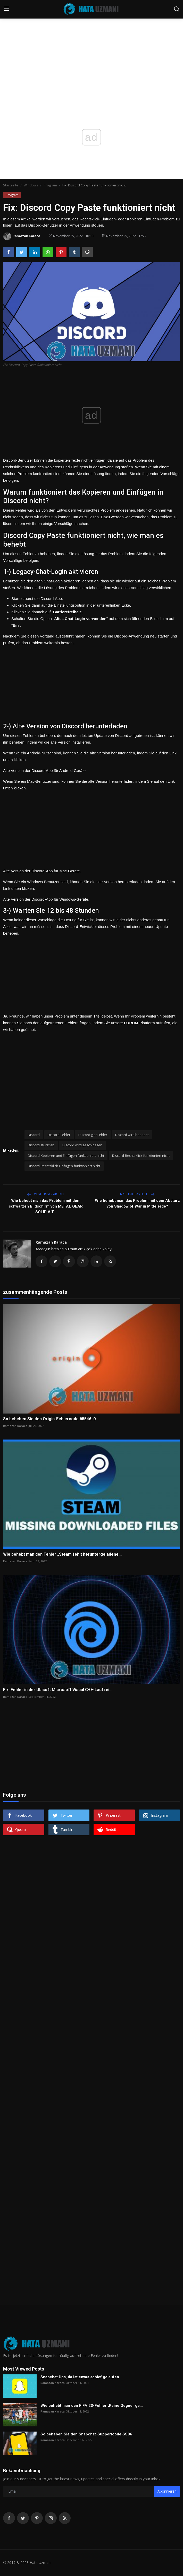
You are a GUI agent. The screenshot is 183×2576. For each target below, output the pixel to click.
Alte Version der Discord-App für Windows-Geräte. (46, 899)
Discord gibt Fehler (92, 1134)
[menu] (6, 9)
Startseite (10, 185)
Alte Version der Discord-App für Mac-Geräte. (42, 871)
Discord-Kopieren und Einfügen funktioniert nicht (66, 1155)
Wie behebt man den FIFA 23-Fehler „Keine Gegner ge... (91, 2406)
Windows (31, 185)
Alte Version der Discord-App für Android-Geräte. (45, 770)
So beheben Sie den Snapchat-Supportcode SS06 (86, 2434)
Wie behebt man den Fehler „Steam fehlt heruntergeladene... (62, 1554)
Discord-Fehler (59, 1134)
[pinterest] (37, 2518)
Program (50, 185)
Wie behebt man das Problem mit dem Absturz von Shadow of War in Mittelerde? (137, 1203)
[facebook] (9, 2518)
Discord (34, 1134)
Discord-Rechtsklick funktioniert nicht (141, 1155)
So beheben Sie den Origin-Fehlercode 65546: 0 (49, 1419)
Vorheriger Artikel (45, 1194)
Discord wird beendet (132, 1134)
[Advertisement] (91, 39)
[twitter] (23, 2518)
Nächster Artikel (137, 1194)
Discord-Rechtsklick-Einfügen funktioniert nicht (64, 1166)
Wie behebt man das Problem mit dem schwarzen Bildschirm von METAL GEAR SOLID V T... (46, 1206)
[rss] (65, 2518)
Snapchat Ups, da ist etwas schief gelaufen (79, 2377)
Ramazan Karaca (51, 1242)
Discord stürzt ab (41, 1145)
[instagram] (51, 2518)
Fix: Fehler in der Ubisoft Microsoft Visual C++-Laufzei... (57, 1690)
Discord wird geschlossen (82, 1145)
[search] (176, 9)
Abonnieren (167, 2491)
